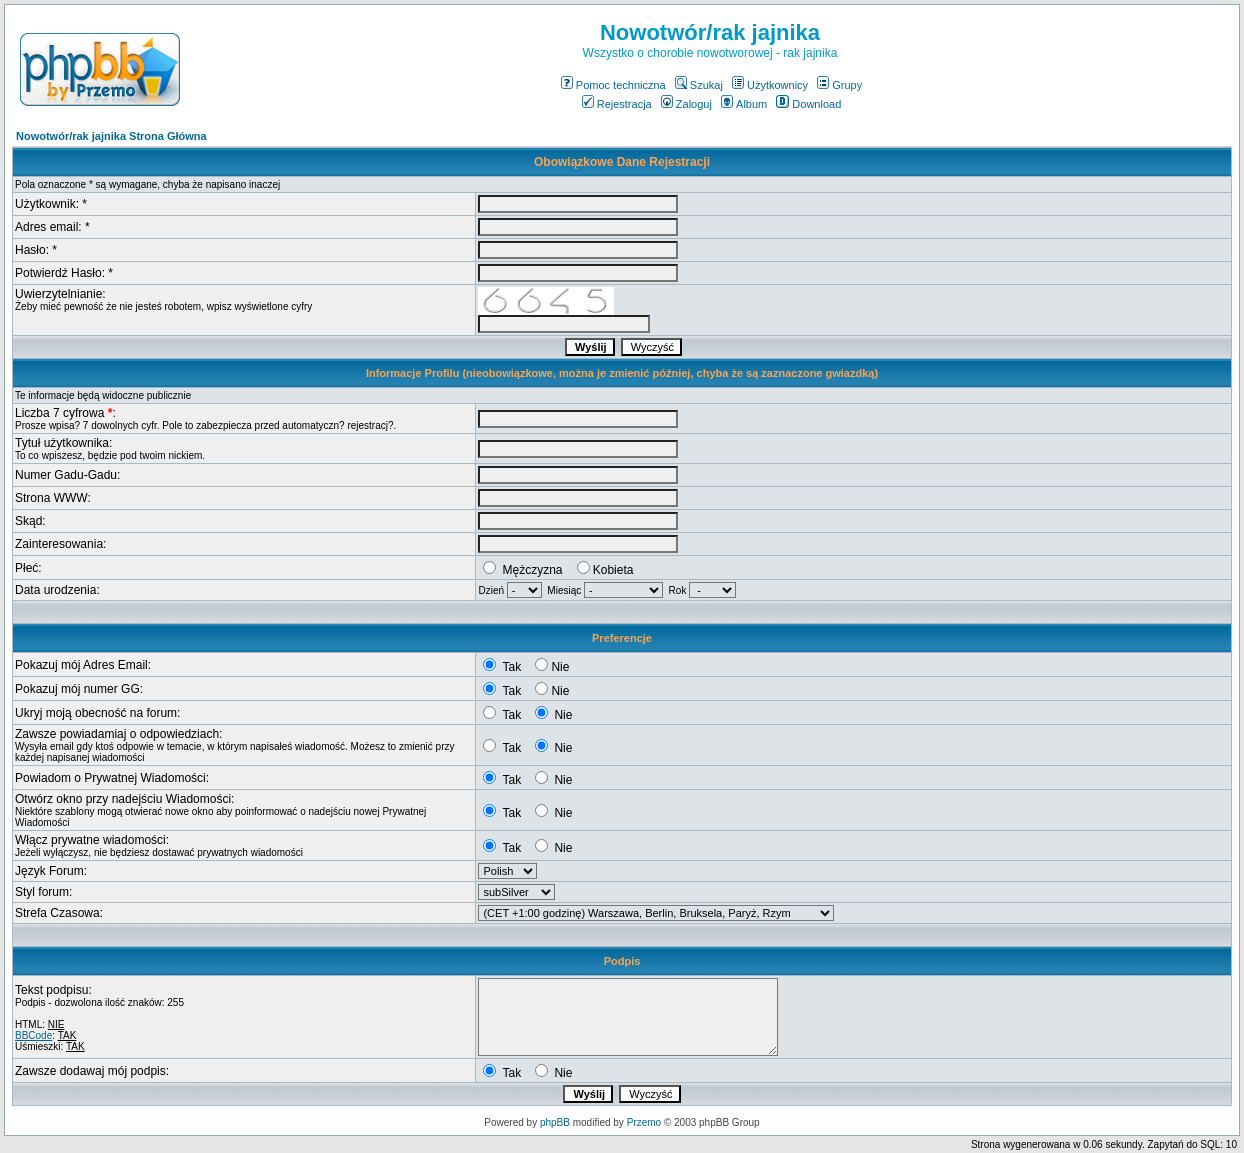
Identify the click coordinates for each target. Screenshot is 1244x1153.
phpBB (555, 1122)
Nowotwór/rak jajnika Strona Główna (111, 136)
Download (808, 104)
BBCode (33, 1035)
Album (744, 104)
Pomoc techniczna (613, 85)
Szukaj (699, 85)
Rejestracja (617, 104)
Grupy (839, 85)
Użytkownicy (770, 85)
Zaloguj (686, 104)
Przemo (644, 1122)
